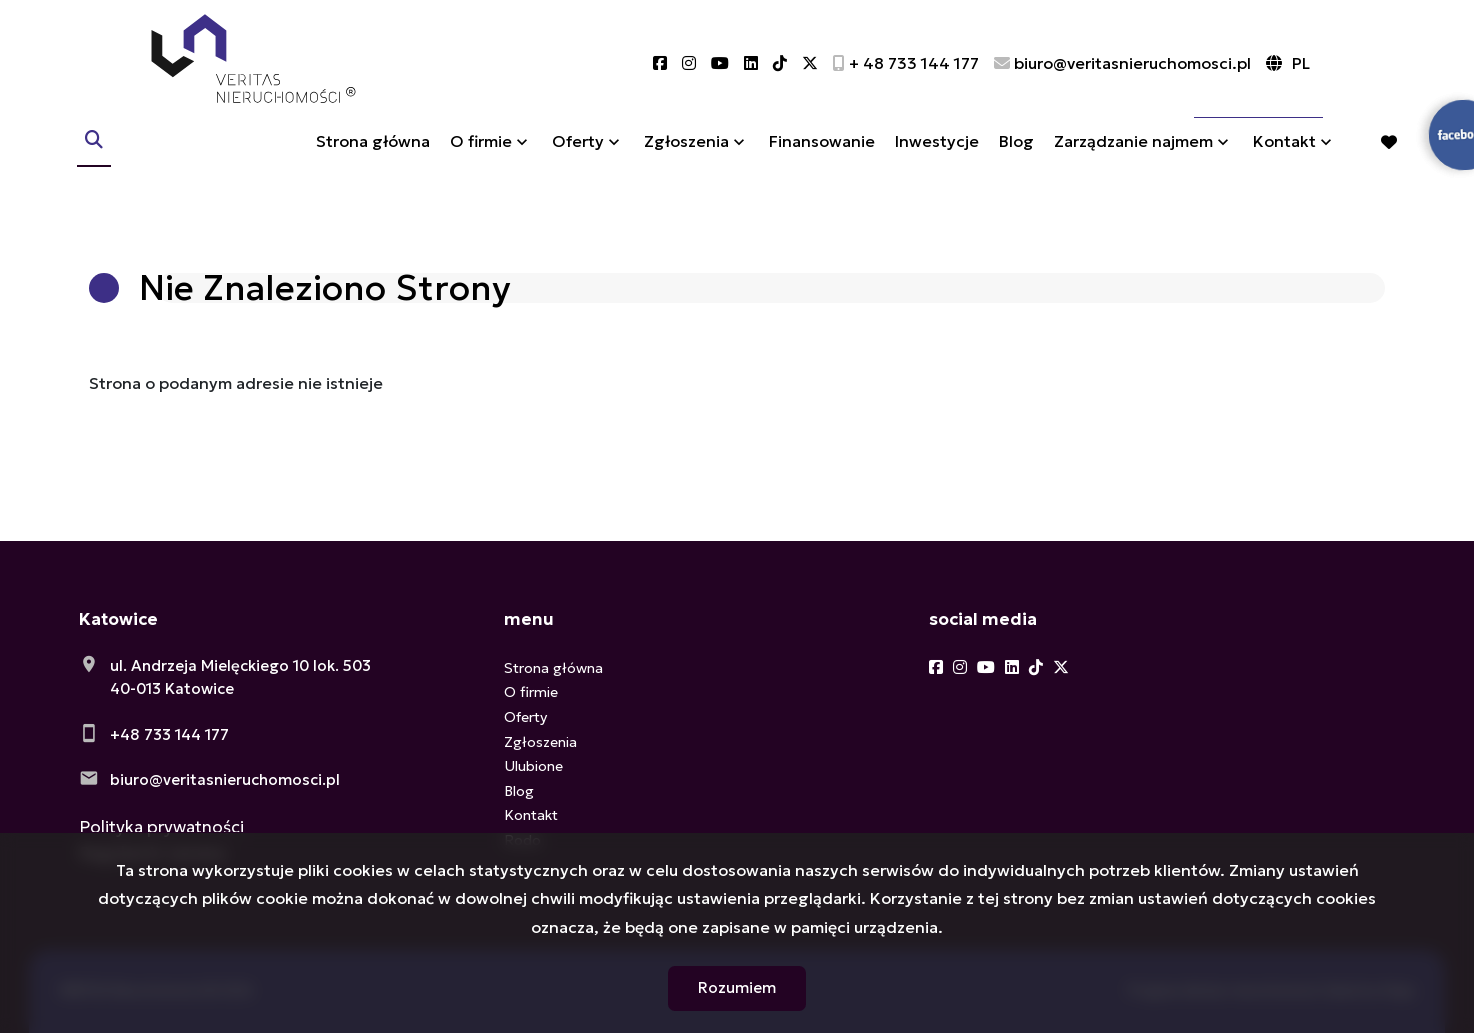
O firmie (481, 163)
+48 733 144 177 (169, 734)
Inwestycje (937, 163)
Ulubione (533, 766)
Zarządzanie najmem (1133, 163)
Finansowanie (822, 163)
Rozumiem (737, 987)
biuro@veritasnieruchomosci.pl (225, 779)
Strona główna (373, 163)
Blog (1016, 163)
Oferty (578, 163)
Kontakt (1284, 163)
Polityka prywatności (161, 827)
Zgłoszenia (686, 163)
